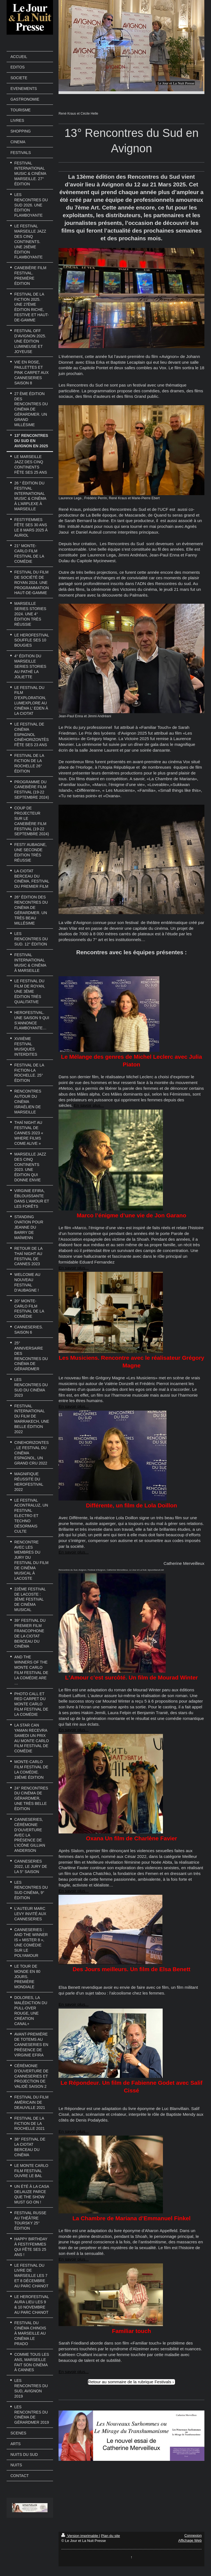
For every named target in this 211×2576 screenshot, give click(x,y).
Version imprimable (80, 2536)
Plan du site (110, 2536)
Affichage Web (190, 2540)
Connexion (193, 2535)
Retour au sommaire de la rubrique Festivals (129, 2381)
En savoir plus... (89, 1105)
